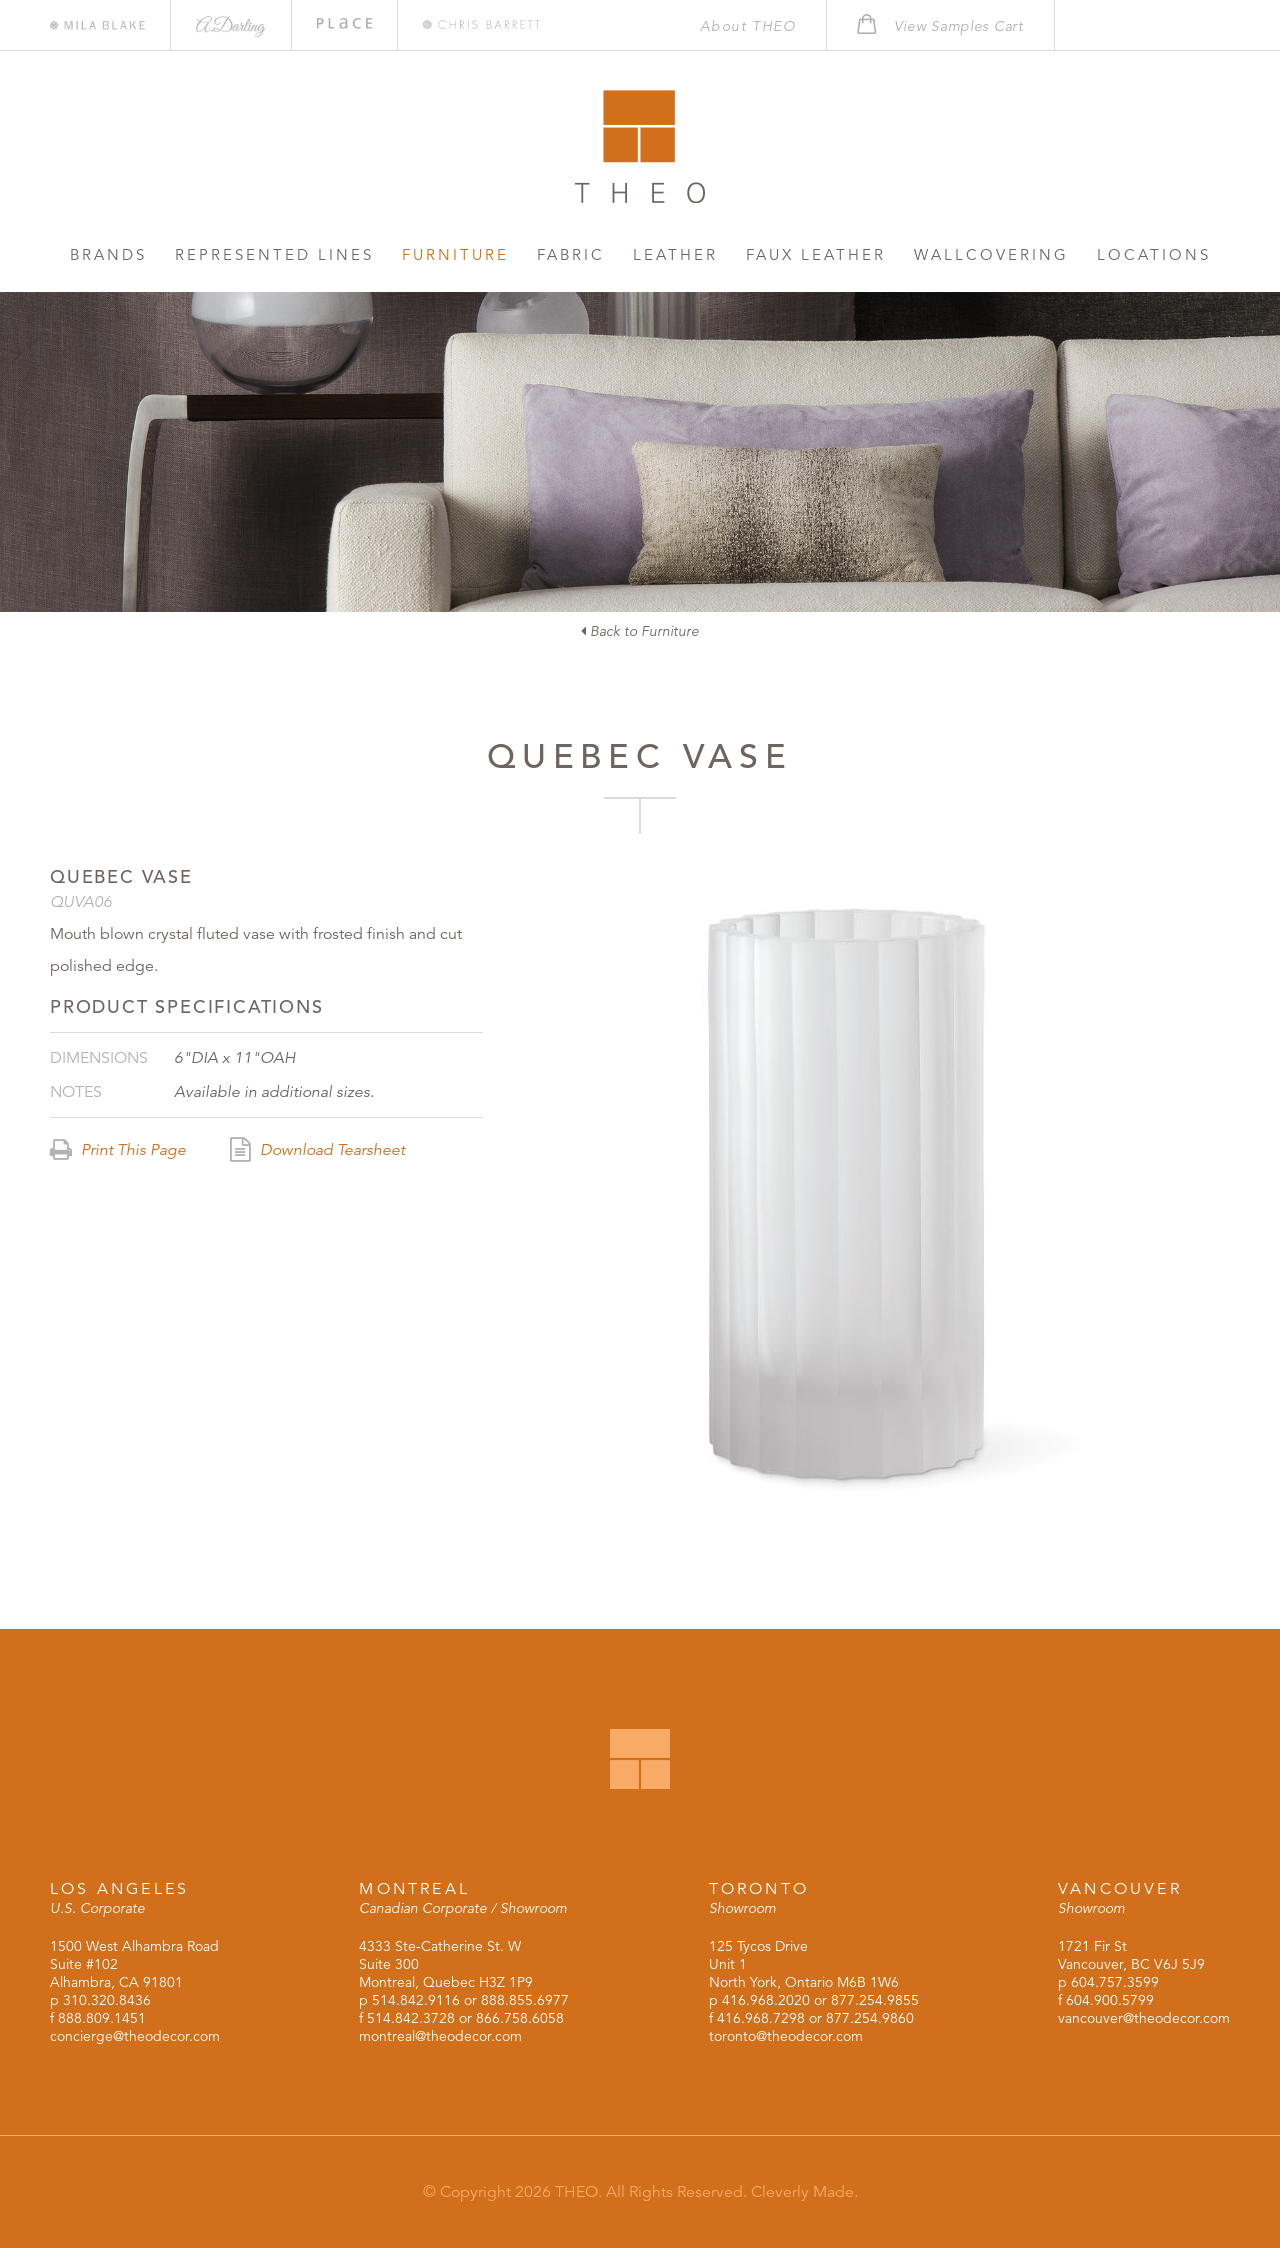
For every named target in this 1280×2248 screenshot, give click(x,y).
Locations (1154, 254)
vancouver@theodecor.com (1144, 2018)
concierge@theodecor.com (135, 2036)
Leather (675, 254)
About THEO (748, 26)
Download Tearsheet (317, 1150)
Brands (108, 254)
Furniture (455, 254)
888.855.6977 (525, 2000)
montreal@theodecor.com (440, 2036)
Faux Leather (816, 254)
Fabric (571, 254)
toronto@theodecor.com (786, 2036)
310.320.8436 (107, 2000)
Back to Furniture (640, 631)
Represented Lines (274, 254)
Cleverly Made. (804, 2192)
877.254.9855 (875, 2000)
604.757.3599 (1115, 1982)
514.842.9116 (416, 2000)
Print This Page (118, 1150)
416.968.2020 (766, 2000)
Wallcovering (991, 254)
